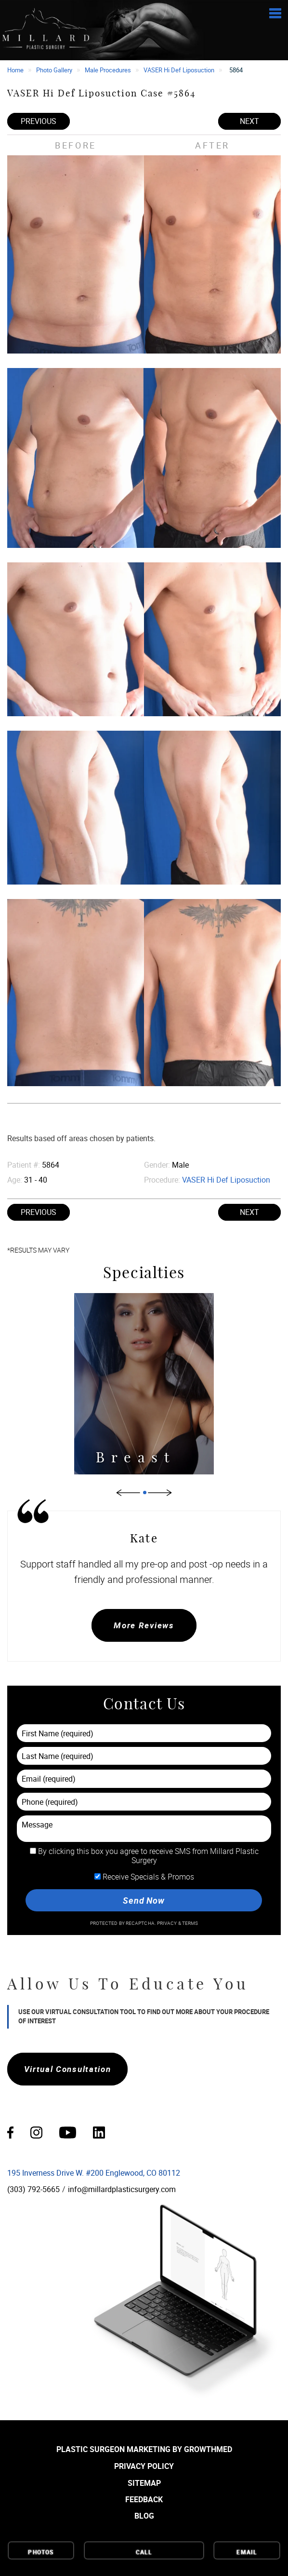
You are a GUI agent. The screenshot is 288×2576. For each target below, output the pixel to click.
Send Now (144, 1900)
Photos (41, 2551)
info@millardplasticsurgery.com (122, 2189)
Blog (144, 2515)
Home (15, 70)
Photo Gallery (54, 70)
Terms (189, 1923)
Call (144, 2551)
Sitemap (144, 2483)
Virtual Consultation (67, 2068)
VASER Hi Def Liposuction (179, 70)
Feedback (144, 2499)
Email (246, 2551)
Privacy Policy (144, 2466)
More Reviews (144, 1625)
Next (249, 121)
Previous (38, 121)
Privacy (167, 1923)
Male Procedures (108, 70)
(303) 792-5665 (33, 2189)
